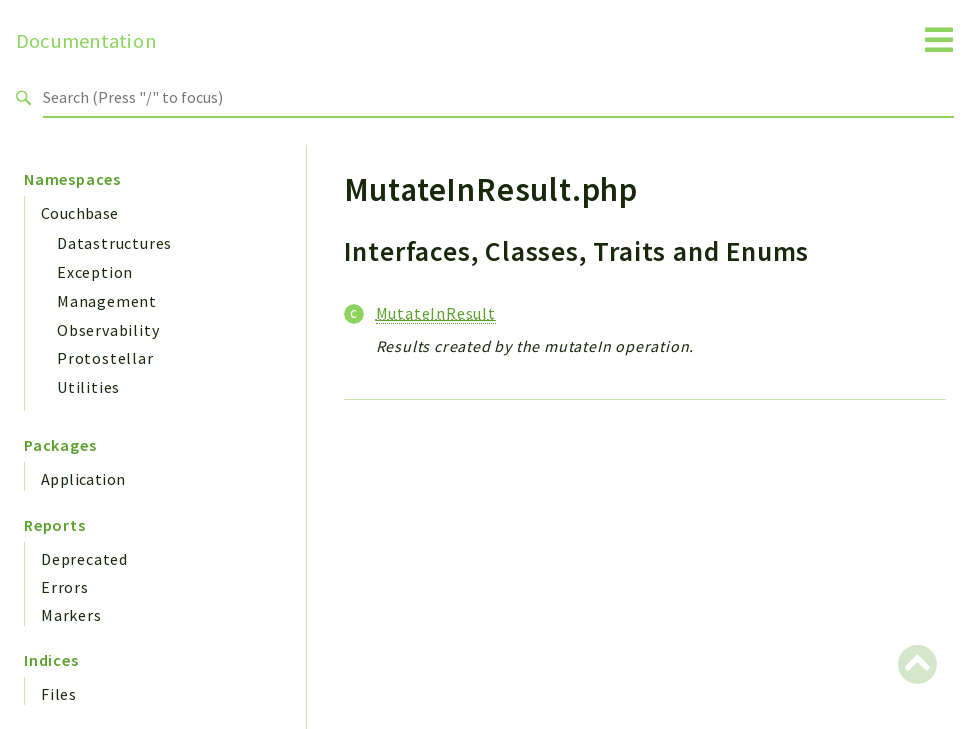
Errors (65, 587)
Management (107, 301)
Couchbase (80, 213)
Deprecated (84, 559)
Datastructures (114, 243)
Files (59, 694)
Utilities (88, 387)
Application (83, 479)
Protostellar (105, 358)
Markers (71, 615)
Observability (108, 330)
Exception (95, 272)
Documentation (86, 41)
